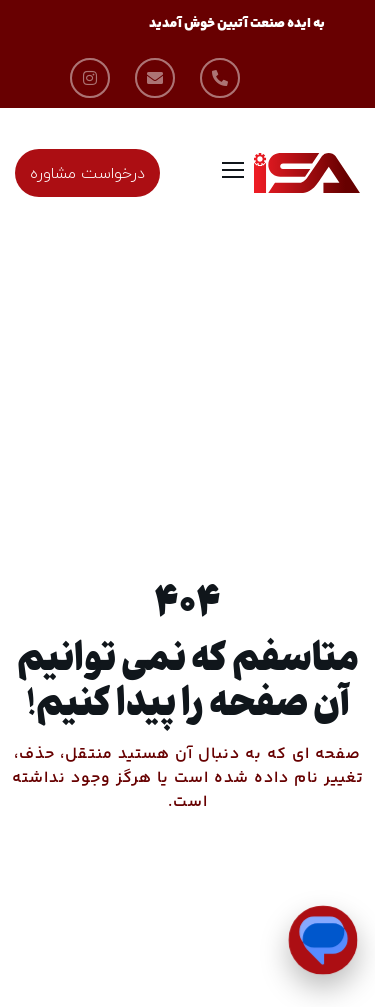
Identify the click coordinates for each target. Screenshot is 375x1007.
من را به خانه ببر (188, 882)
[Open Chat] (323, 940)
